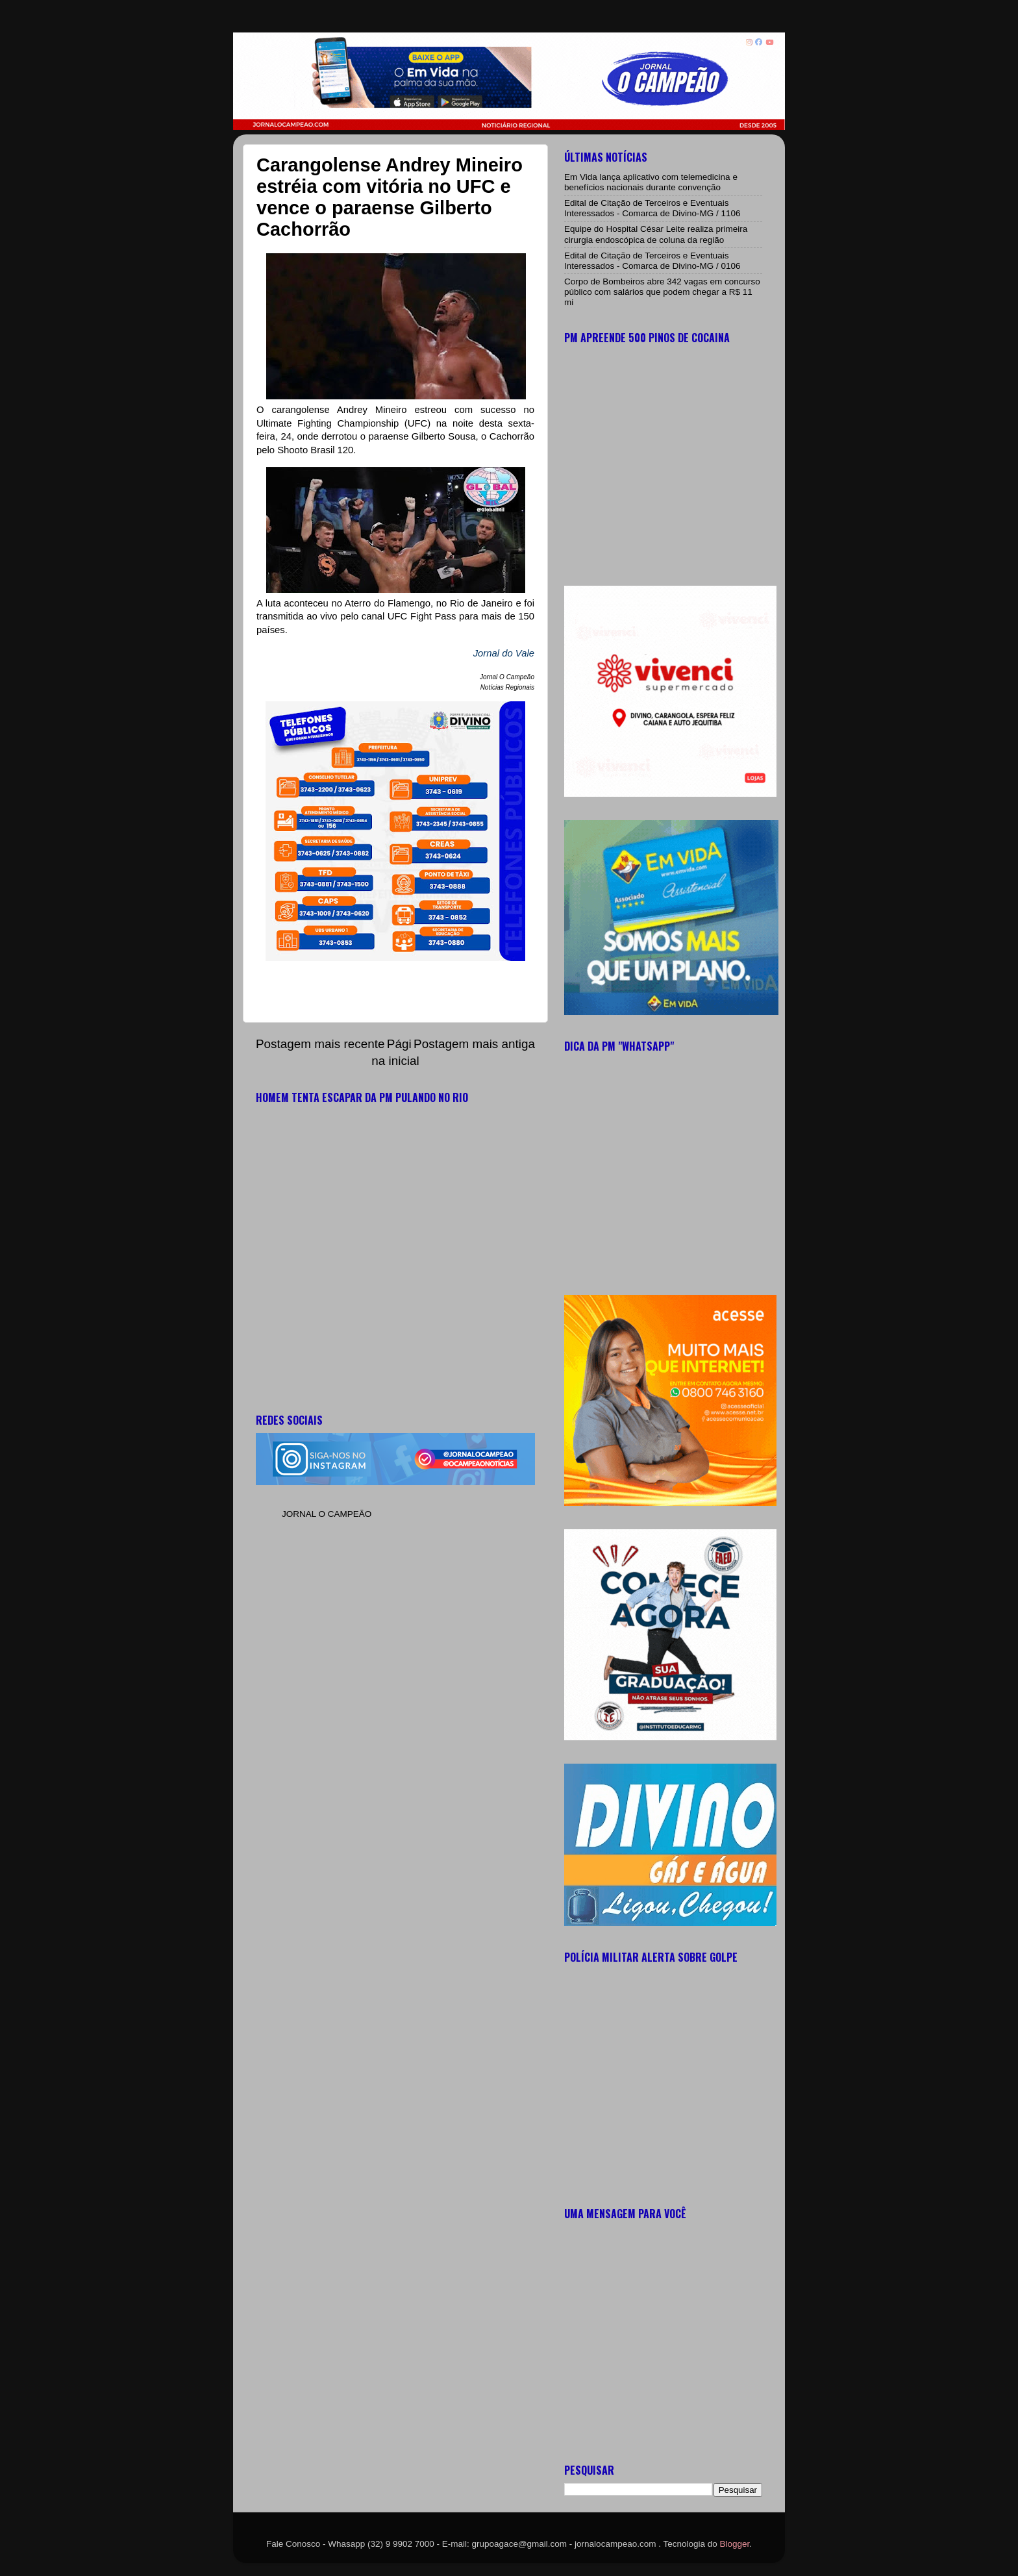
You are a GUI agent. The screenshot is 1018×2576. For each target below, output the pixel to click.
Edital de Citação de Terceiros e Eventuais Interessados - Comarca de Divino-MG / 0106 (652, 261)
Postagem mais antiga (474, 1044)
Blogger (735, 2544)
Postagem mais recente (320, 1044)
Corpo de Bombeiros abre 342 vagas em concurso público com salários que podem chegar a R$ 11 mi (662, 292)
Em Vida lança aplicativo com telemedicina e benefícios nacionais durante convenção (651, 182)
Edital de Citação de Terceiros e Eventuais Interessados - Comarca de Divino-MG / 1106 (652, 208)
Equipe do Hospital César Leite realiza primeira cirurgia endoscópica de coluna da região (655, 234)
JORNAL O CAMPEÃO (326, 1514)
